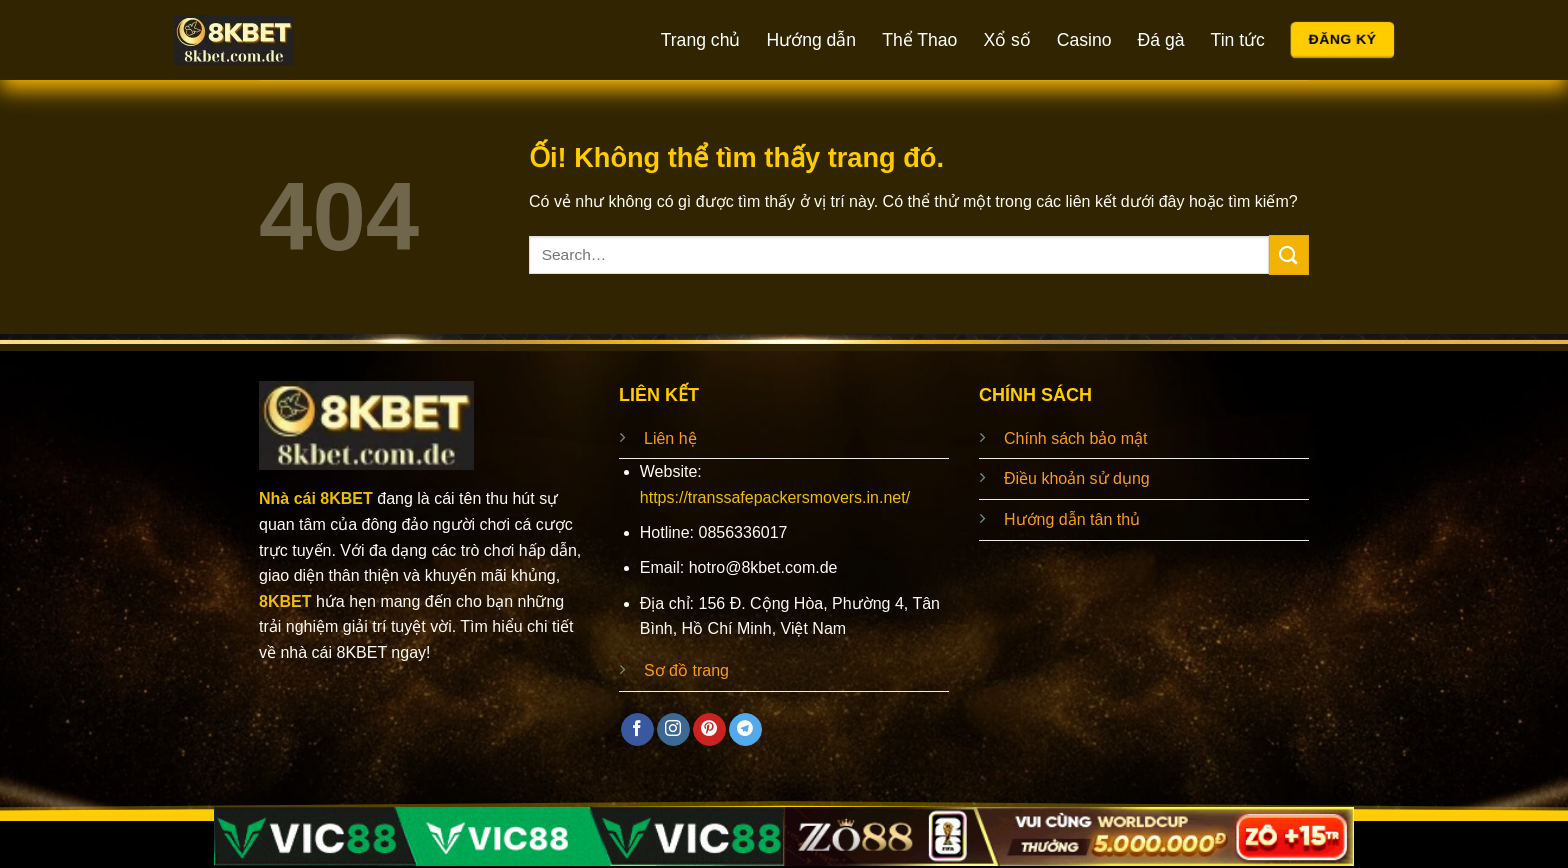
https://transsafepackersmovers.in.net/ (775, 497)
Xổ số (1006, 40)
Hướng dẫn (811, 40)
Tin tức (1238, 40)
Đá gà (1161, 40)
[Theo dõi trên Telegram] (745, 730)
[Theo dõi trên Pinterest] (709, 730)
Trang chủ (701, 40)
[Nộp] (1289, 254)
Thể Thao (919, 40)
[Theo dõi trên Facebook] (637, 730)
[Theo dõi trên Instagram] (673, 730)
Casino (1084, 40)
